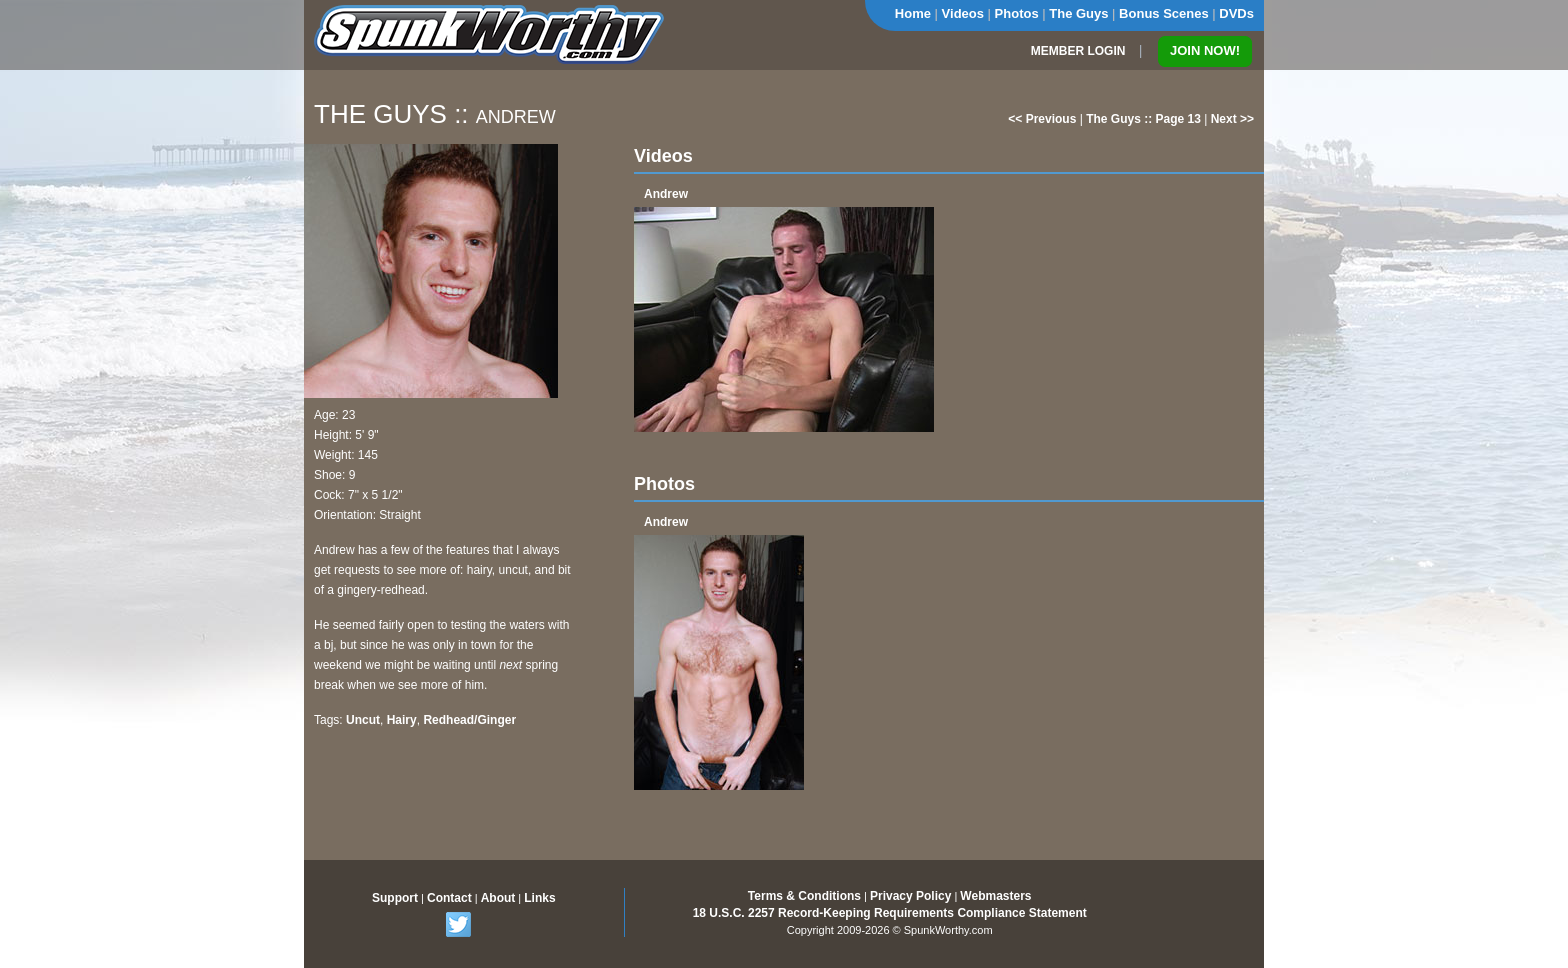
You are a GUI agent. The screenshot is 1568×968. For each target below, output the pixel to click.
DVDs (1236, 13)
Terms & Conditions (804, 896)
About (498, 898)
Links (539, 898)
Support (395, 898)
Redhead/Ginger (469, 720)
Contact (449, 898)
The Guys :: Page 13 (1143, 119)
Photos (1017, 13)
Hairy (402, 720)
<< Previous (1042, 119)
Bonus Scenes (1164, 13)
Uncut (363, 720)
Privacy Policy (910, 896)
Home (913, 13)
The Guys (1078, 13)
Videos (963, 13)
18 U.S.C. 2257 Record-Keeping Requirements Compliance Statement (890, 913)
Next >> (1232, 119)
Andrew (666, 194)
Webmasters (995, 896)
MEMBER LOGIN (1078, 51)
